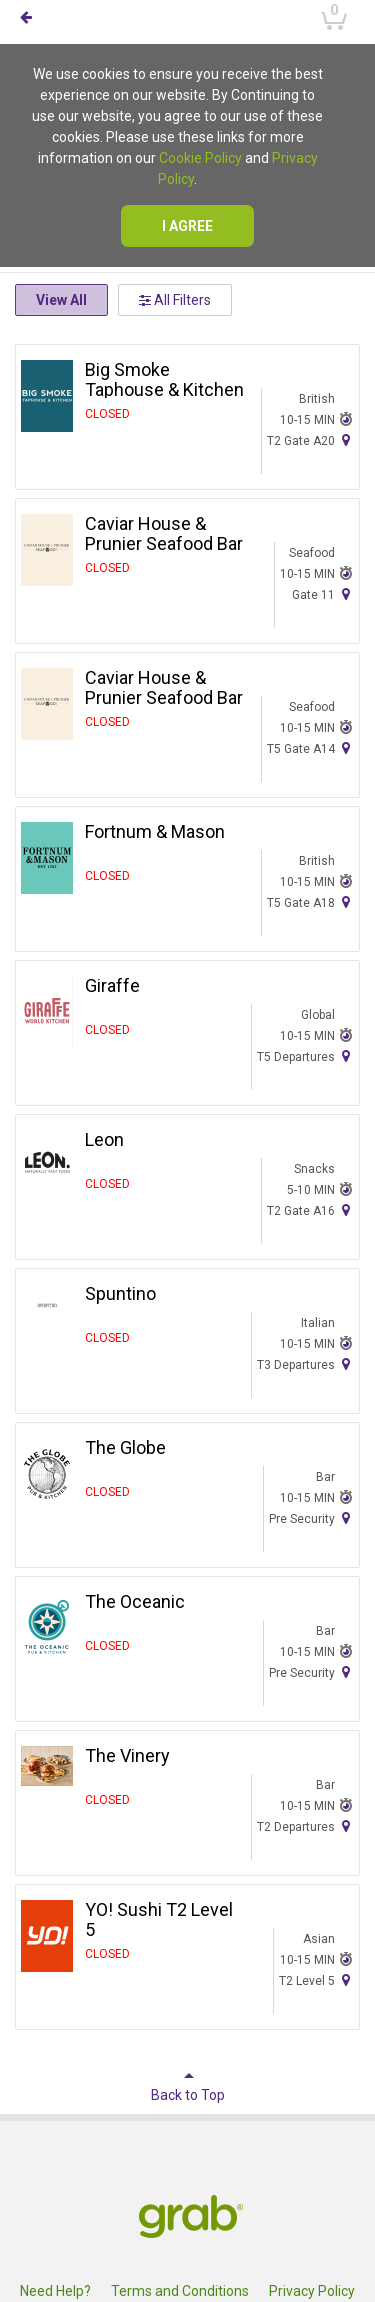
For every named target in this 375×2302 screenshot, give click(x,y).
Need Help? (55, 2291)
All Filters (175, 300)
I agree (187, 226)
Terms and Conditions (180, 2291)
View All (61, 300)
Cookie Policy (200, 158)
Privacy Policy (312, 2291)
